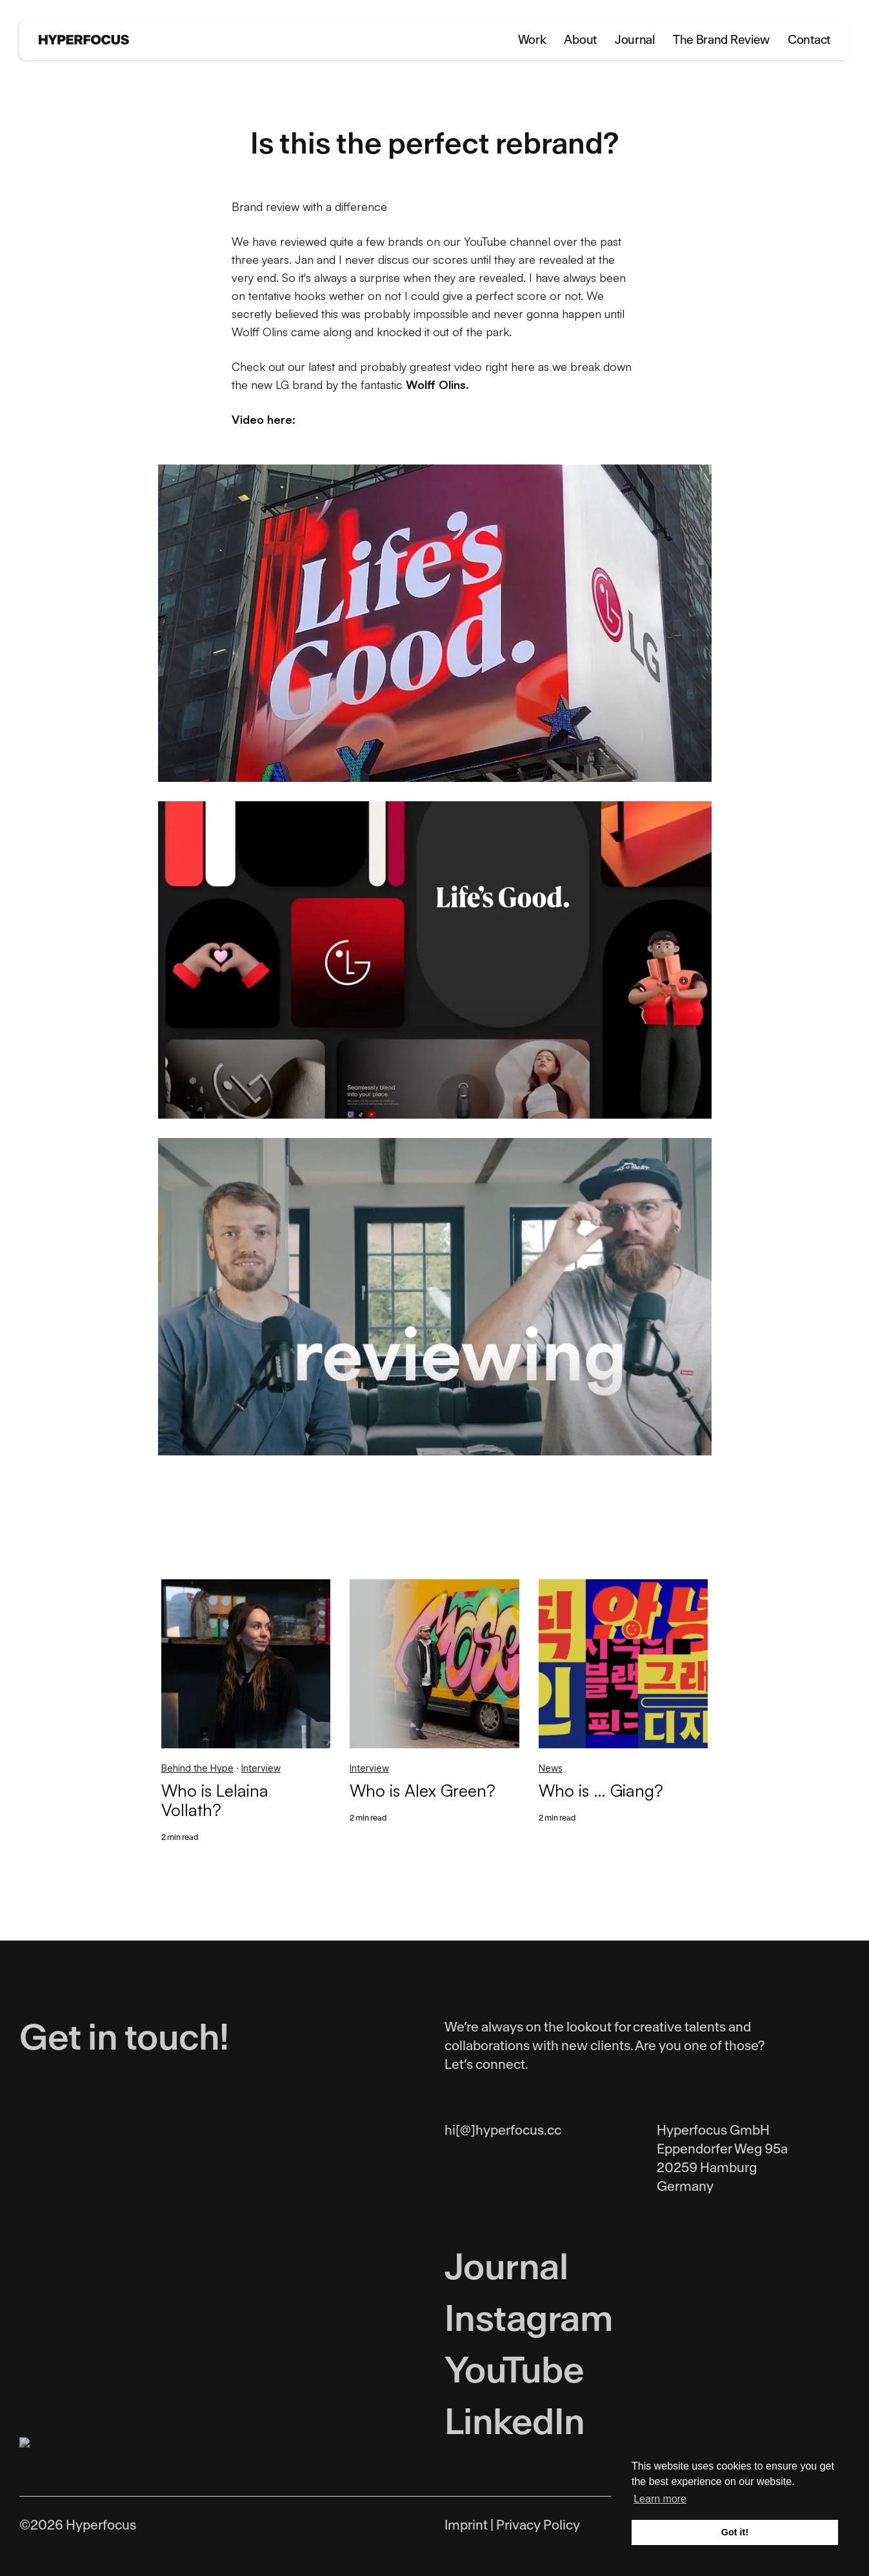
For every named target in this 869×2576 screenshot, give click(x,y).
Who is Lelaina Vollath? (214, 1800)
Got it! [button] (734, 2532)
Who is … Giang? (601, 1790)
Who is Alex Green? (422, 1790)
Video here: (263, 419)
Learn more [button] (660, 2498)
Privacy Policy (538, 2525)
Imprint (466, 2525)
